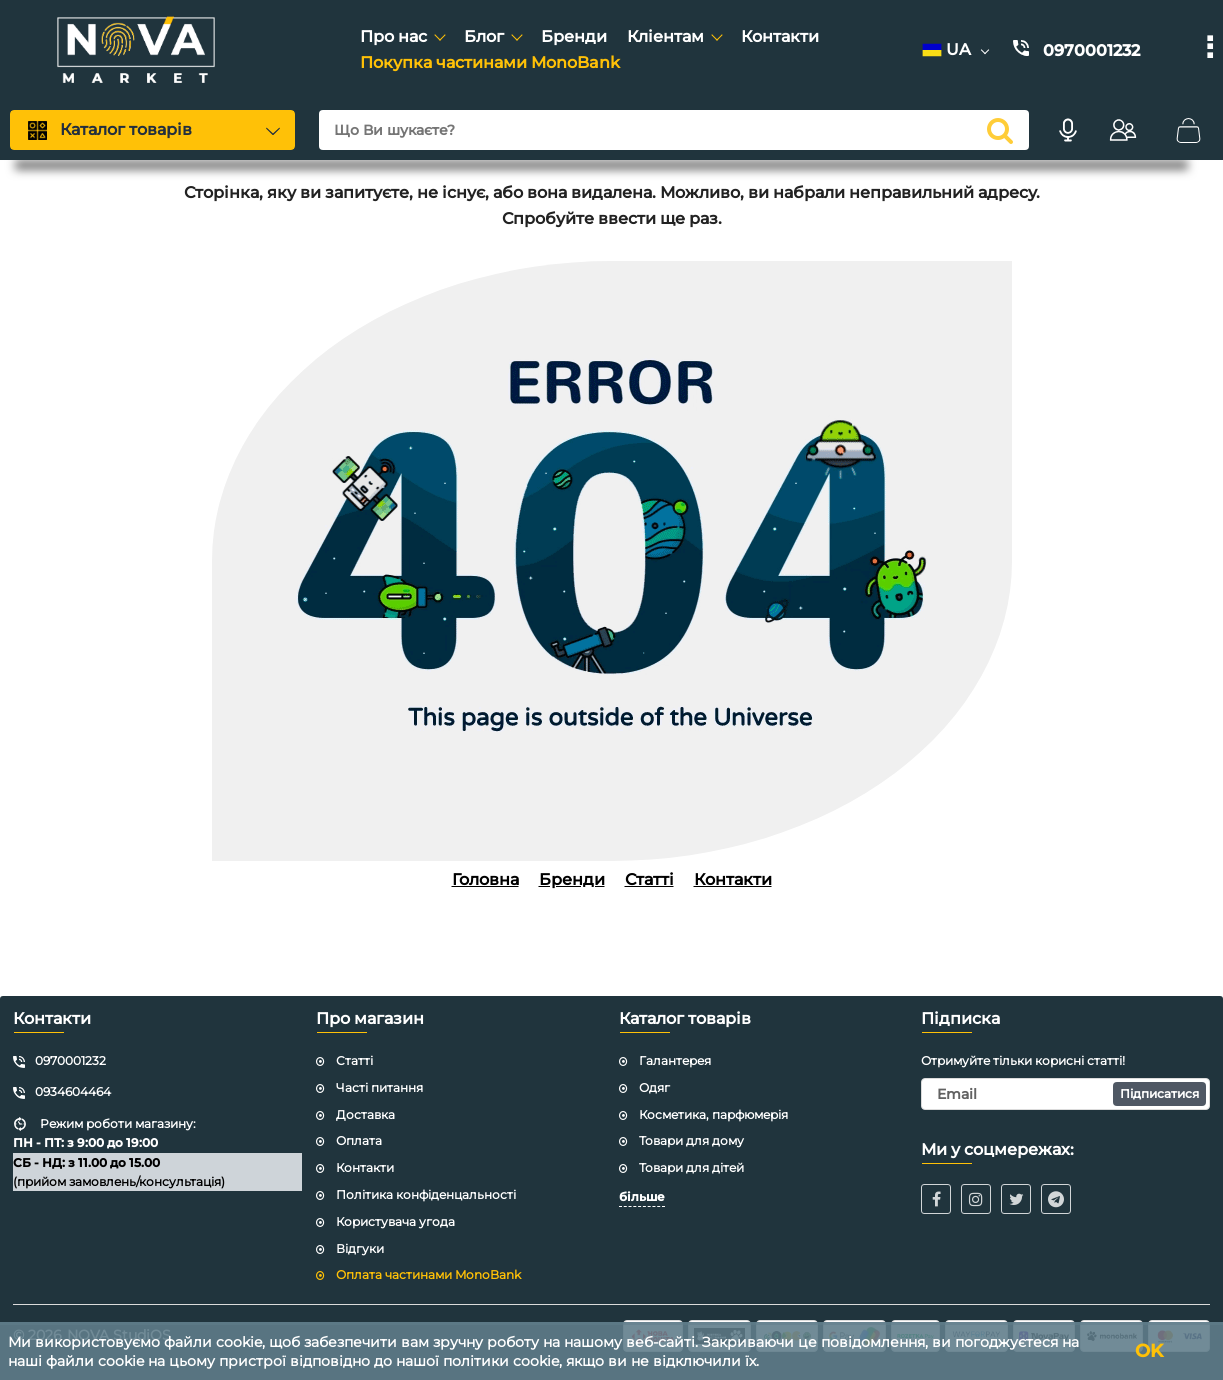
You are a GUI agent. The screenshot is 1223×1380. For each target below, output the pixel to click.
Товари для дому (691, 1140)
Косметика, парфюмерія (713, 1114)
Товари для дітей (691, 1167)
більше (642, 1196)
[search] (674, 130)
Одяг (654, 1087)
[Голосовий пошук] (1068, 130)
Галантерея (675, 1060)
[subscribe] (1065, 1094)
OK (1149, 1351)
